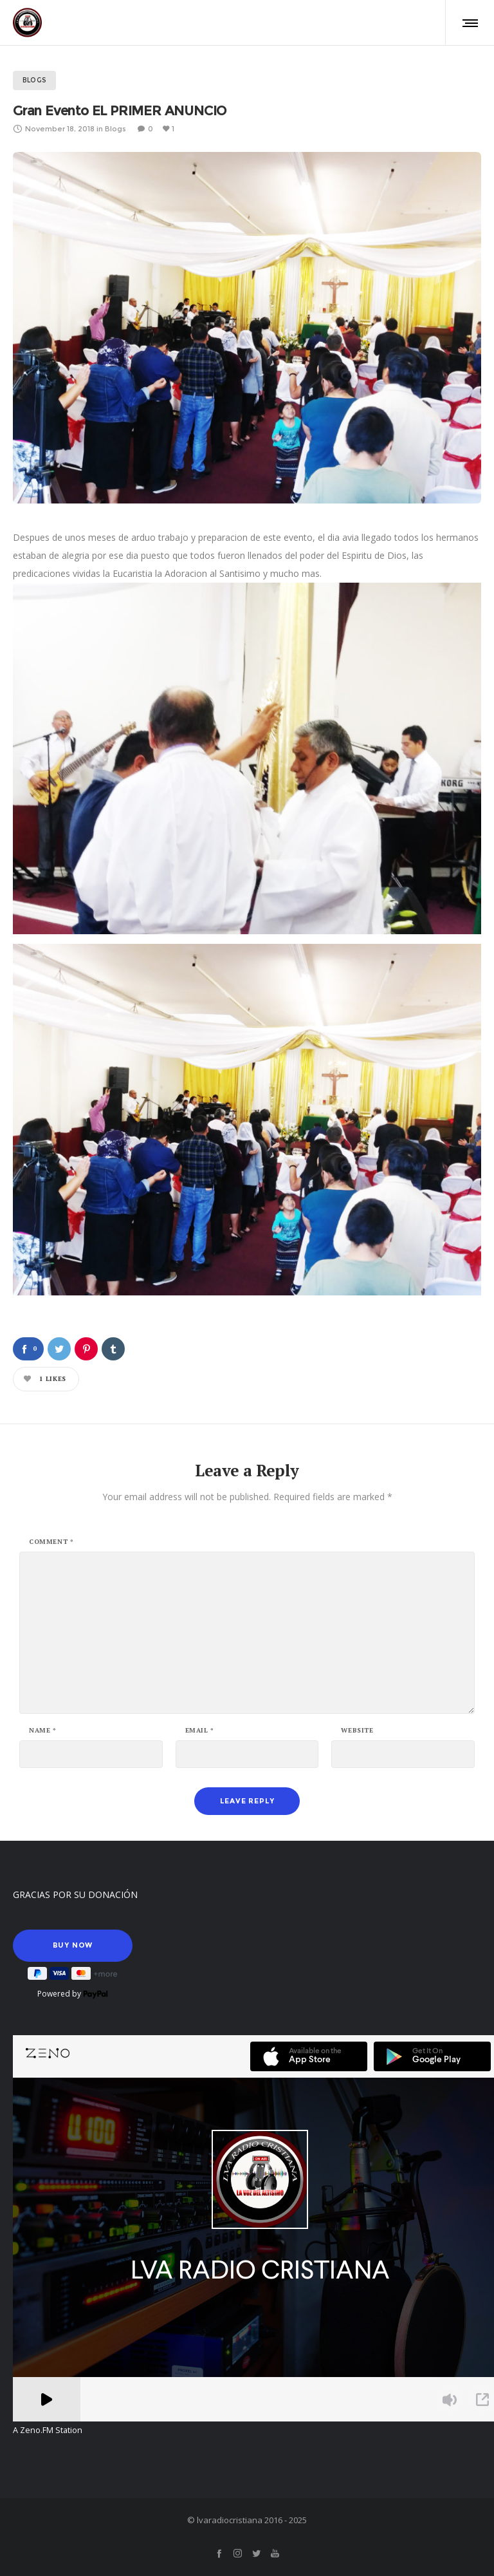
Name (43, 1730)
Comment (51, 1542)
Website (357, 1730)
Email (199, 1730)
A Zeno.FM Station (47, 2430)
